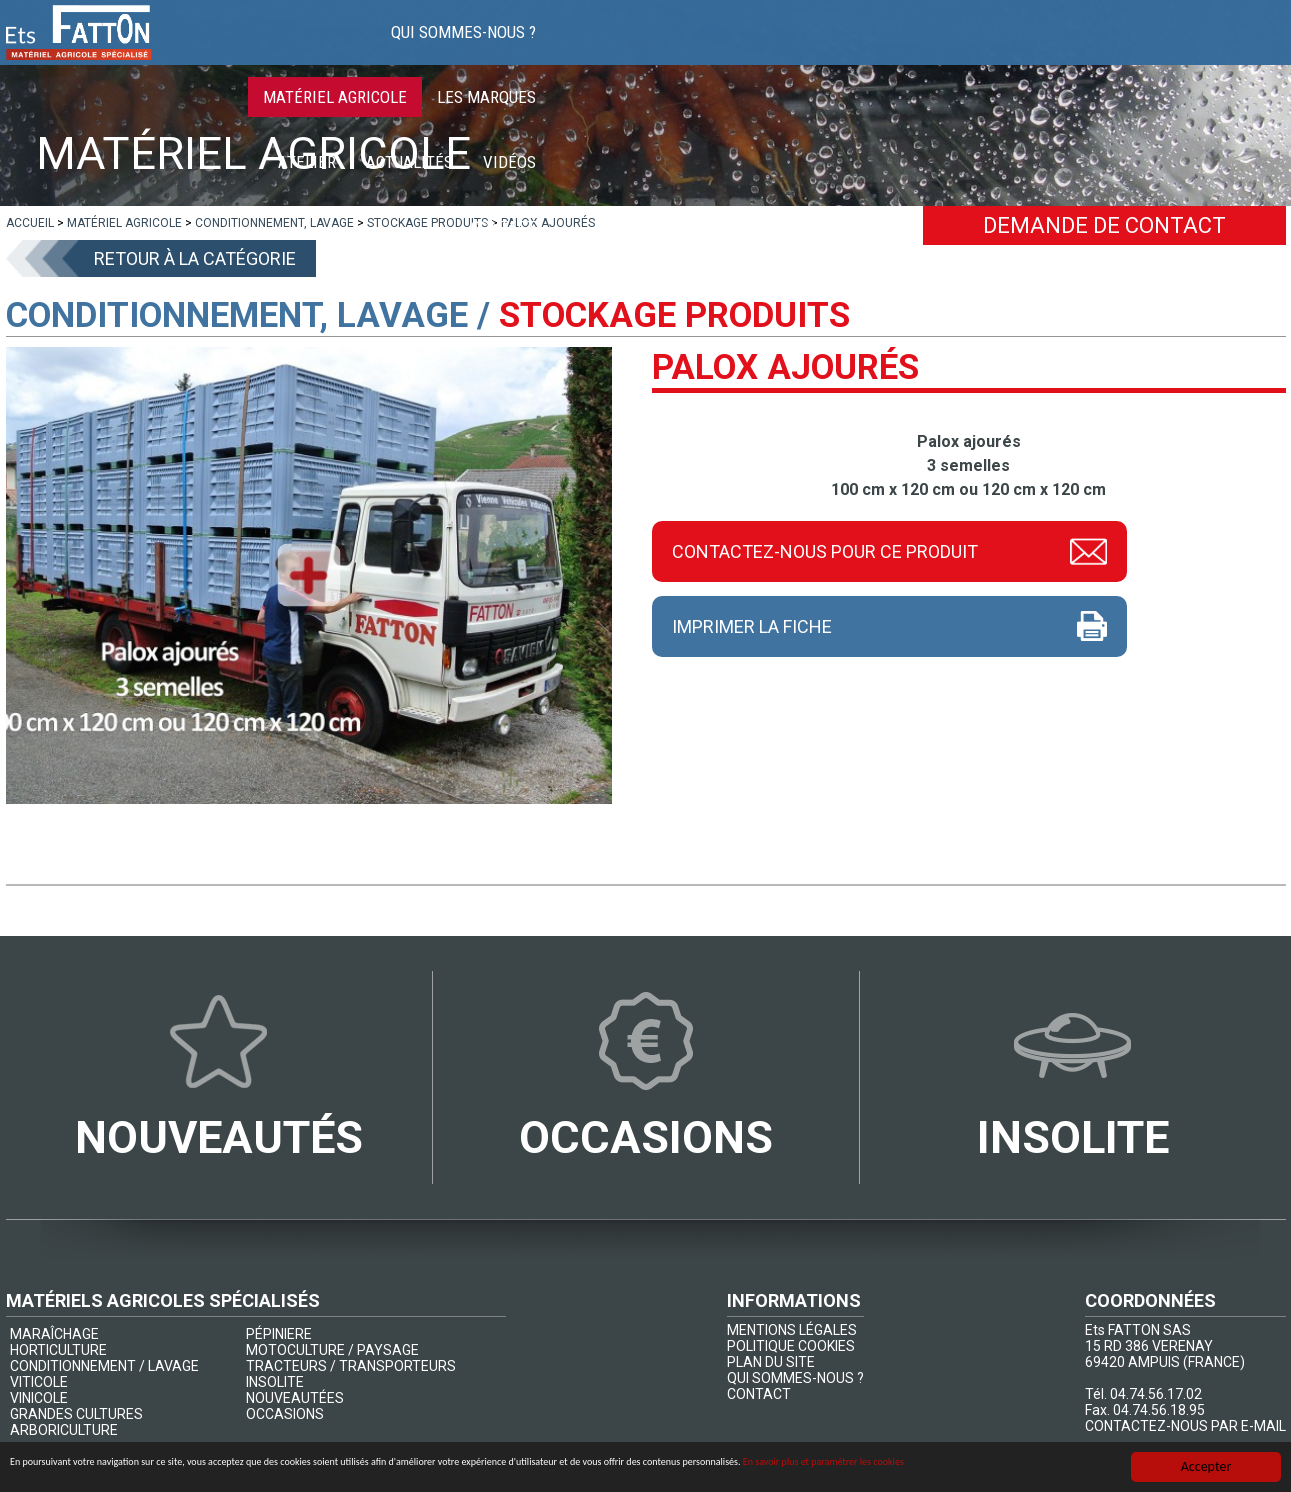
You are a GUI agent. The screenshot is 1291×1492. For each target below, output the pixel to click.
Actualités (1049, 50)
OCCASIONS (285, 1414)
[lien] (30, 223)
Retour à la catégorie (195, 258)
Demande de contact (1104, 225)
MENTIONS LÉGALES (792, 1330)
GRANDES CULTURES (76, 1414)
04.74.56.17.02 (1156, 1394)
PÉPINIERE (279, 1334)
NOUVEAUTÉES (295, 1398)
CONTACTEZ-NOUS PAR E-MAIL (1185, 1426)
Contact (1238, 50)
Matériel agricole (687, 50)
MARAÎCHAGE (54, 1334)
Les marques (838, 50)
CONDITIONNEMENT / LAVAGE (104, 1366)
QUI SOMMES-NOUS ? (795, 1378)
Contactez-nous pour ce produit (825, 550)
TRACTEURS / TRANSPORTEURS (351, 1366)
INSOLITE (275, 1382)
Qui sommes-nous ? (512, 50)
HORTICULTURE (58, 1350)
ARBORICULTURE (64, 1430)
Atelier (947, 50)
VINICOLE (39, 1398)
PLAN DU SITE (771, 1362)
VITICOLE (39, 1382)
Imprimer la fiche (752, 626)
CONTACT (759, 1394)
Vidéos (1149, 50)
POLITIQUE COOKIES (791, 1346)
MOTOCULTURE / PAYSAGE (332, 1350)
